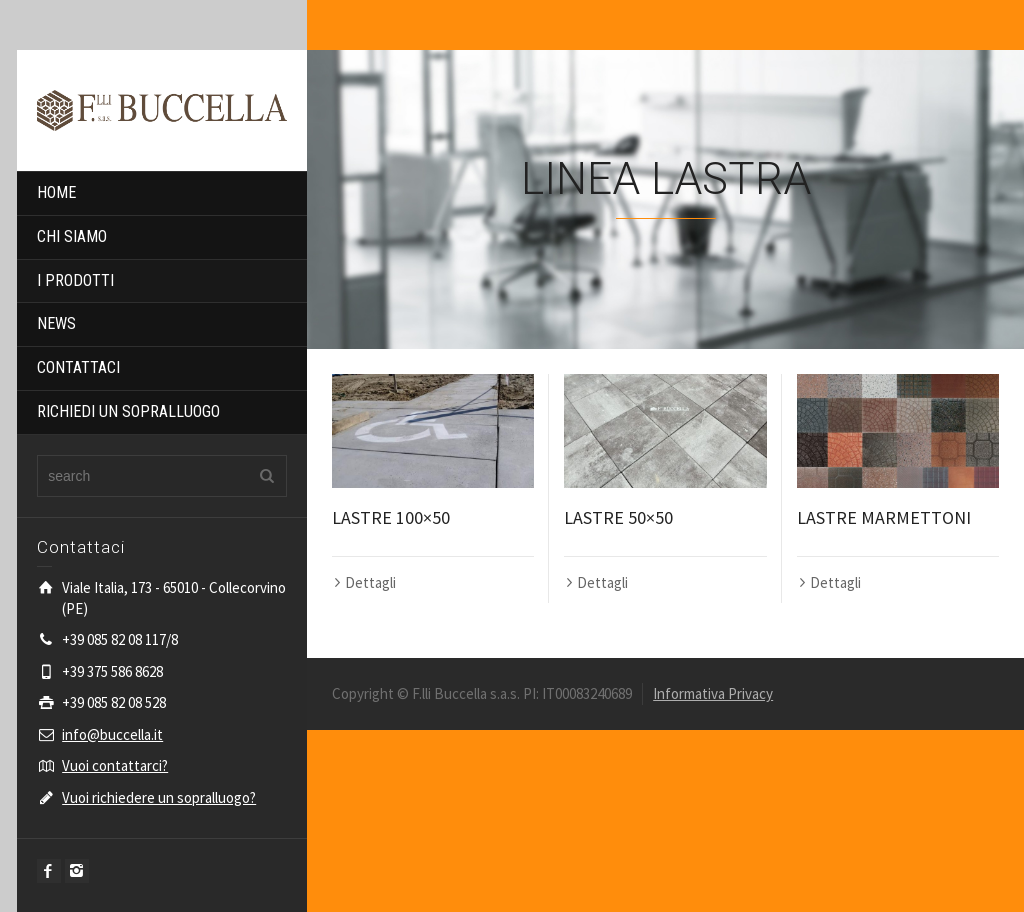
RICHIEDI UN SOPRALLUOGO (128, 411)
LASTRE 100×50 (391, 517)
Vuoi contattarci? (115, 765)
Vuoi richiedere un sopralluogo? (159, 797)
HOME (56, 192)
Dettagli (370, 582)
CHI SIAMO (72, 236)
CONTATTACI (78, 367)
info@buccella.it (112, 734)
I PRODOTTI (75, 280)
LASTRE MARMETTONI (884, 517)
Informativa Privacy (713, 693)
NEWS (56, 323)
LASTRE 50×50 (618, 517)
